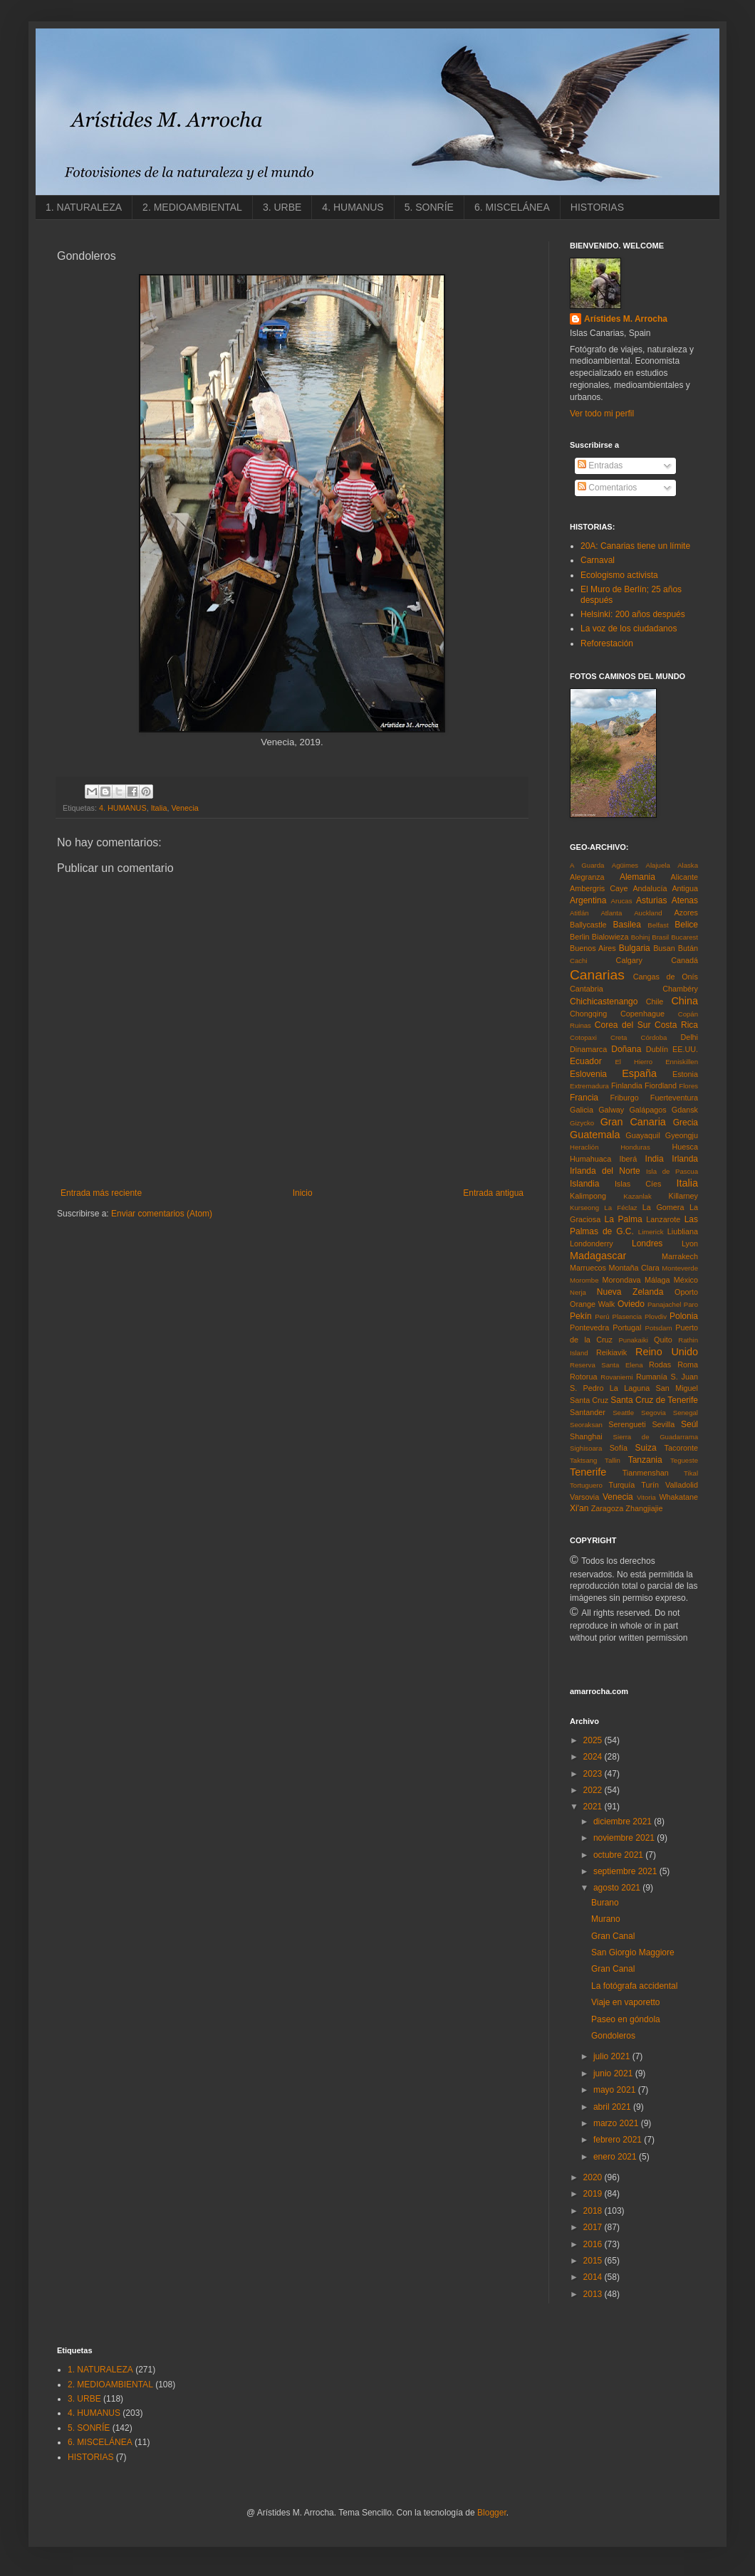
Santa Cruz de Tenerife (654, 1400)
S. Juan (684, 1376)
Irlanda (685, 1159)
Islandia (584, 1184)
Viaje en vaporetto (625, 2002)
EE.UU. (685, 1049)
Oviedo (631, 1304)
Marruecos (588, 1267)
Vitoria (646, 1497)
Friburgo (624, 1097)
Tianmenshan (646, 1472)
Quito (663, 1339)
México (686, 1280)
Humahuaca (590, 1159)
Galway (611, 1109)
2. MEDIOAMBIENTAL (192, 207)
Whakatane (678, 1497)
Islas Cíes (638, 1183)
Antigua (685, 888)
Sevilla (663, 1424)
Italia (159, 808)
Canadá (684, 960)
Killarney (683, 1196)
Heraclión (584, 1147)
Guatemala (595, 1134)
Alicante (684, 877)
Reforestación (606, 643)
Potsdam (658, 1328)
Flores (688, 1086)
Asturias (651, 900)
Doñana (626, 1049)
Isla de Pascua (672, 1171)
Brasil (660, 937)
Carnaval (597, 560)
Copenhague (642, 1013)
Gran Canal (613, 1936)
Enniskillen (681, 1062)
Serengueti (626, 1424)
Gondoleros (613, 2036)
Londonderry (591, 1243)
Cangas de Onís (665, 976)
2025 (594, 1740)
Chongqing (588, 1013)
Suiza (646, 1448)
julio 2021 (612, 2056)
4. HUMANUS (352, 207)
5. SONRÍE (429, 207)
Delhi (689, 1037)
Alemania (637, 877)
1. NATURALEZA (84, 207)
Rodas (660, 1364)
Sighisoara (586, 1448)
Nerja (578, 1292)
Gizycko (582, 1123)
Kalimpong (588, 1196)
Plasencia (627, 1316)
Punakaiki (633, 1340)
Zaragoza (607, 1508)
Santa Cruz (589, 1400)
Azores (686, 912)
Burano (605, 1903)
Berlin (580, 936)
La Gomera (663, 1207)
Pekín (581, 1316)
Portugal (627, 1327)
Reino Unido (666, 1351)
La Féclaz (620, 1207)
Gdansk (685, 1109)
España (639, 1073)
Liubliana (682, 1231)
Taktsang (583, 1460)
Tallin (612, 1460)
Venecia (184, 808)
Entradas (600, 465)
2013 (594, 2294)
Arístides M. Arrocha (625, 319)
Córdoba (654, 1037)
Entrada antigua (493, 1193)
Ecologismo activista (619, 575)
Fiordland (661, 1085)
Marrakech (680, 1256)
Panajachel (664, 1304)
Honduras (635, 1147)
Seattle (623, 1412)
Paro (691, 1304)
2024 (594, 1757)
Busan (664, 948)
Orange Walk (592, 1304)
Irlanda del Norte (605, 1171)
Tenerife (588, 1472)
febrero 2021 (618, 2140)
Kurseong (584, 1207)
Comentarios (607, 488)
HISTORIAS (597, 207)
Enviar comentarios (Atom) (161, 1214)
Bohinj (640, 937)
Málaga (657, 1280)
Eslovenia (588, 1074)
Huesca (685, 1146)
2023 (594, 1774)
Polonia (684, 1316)
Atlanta (611, 913)
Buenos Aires (593, 948)
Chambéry (680, 988)
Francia (584, 1098)
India (654, 1159)
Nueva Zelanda (630, 1292)
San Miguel (677, 1388)
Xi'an (579, 1508)
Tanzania (645, 1460)
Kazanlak (637, 1196)
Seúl (689, 1424)
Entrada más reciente (101, 1193)
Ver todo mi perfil (602, 414)
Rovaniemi (616, 1377)
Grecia (685, 1122)
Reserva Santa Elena (606, 1365)
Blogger (491, 2513)
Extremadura (589, 1086)
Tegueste (684, 1460)
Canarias (597, 974)
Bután (688, 948)
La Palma (623, 1219)
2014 (594, 2277)
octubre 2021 (619, 1855)
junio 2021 (614, 2073)
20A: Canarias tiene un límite (635, 546)
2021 (594, 1807)
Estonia (685, 1074)
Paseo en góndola (625, 2019)
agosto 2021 (617, 1888)
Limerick (651, 1232)
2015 (594, 2261)
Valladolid (681, 1485)
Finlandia (626, 1085)
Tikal (691, 1473)
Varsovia (584, 1497)
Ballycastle (588, 924)
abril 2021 (613, 2107)
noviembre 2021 (625, 1838)
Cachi (579, 960)
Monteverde (680, 1268)
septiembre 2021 (626, 1871)
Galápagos (647, 1109)
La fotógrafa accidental (634, 1986)
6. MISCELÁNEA (512, 207)
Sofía (619, 1448)
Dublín (657, 1049)
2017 (594, 2227)
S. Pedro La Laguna (610, 1388)
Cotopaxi (583, 1037)
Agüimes (625, 865)
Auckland (648, 913)
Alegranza (587, 877)
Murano (605, 1919)
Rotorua (583, 1376)
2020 (594, 2177)
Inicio (303, 1193)
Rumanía (651, 1376)
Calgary (629, 960)
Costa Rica (676, 1025)
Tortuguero (586, 1485)
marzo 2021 (617, 2123)
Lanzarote (663, 1219)
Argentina (588, 900)
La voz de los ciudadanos (628, 629)
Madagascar (598, 1255)
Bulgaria (634, 948)
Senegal (685, 1412)
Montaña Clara (634, 1267)
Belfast (657, 925)
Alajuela (658, 865)
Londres (647, 1243)
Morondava (622, 1280)
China (684, 1000)
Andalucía (649, 888)
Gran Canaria (633, 1121)
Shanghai (586, 1436)
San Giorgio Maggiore (633, 1952)
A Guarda (587, 865)
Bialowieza (610, 936)
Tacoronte (681, 1448)
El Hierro (633, 1062)
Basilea (627, 925)
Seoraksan (586, 1425)
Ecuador (586, 1061)
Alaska (687, 865)
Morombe (584, 1280)
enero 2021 (616, 2157)
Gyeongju (681, 1135)
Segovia (653, 1412)
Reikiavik (611, 1352)
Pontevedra (589, 1327)
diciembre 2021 (623, 1821)
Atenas (685, 900)
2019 (594, 2194)
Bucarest (684, 937)
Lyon (690, 1243)
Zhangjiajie (643, 1508)
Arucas (621, 901)
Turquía (621, 1485)
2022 (594, 1790)
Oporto (686, 1292)
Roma (687, 1364)
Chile (655, 1001)
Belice (686, 925)
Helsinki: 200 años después (632, 614)
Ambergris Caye (599, 888)
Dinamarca (588, 1049)
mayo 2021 (615, 2090)
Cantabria (586, 988)
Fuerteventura (674, 1097)
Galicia (581, 1109)
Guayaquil (642, 1135)
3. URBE (282, 207)
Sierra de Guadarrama (655, 1437)
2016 (594, 2244)
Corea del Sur (623, 1025)
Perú (602, 1316)
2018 (594, 2211)
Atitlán (579, 913)
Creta (618, 1037)
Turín (650, 1485)
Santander (587, 1412)
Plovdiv (656, 1316)
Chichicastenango (603, 1001)
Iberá (628, 1159)
